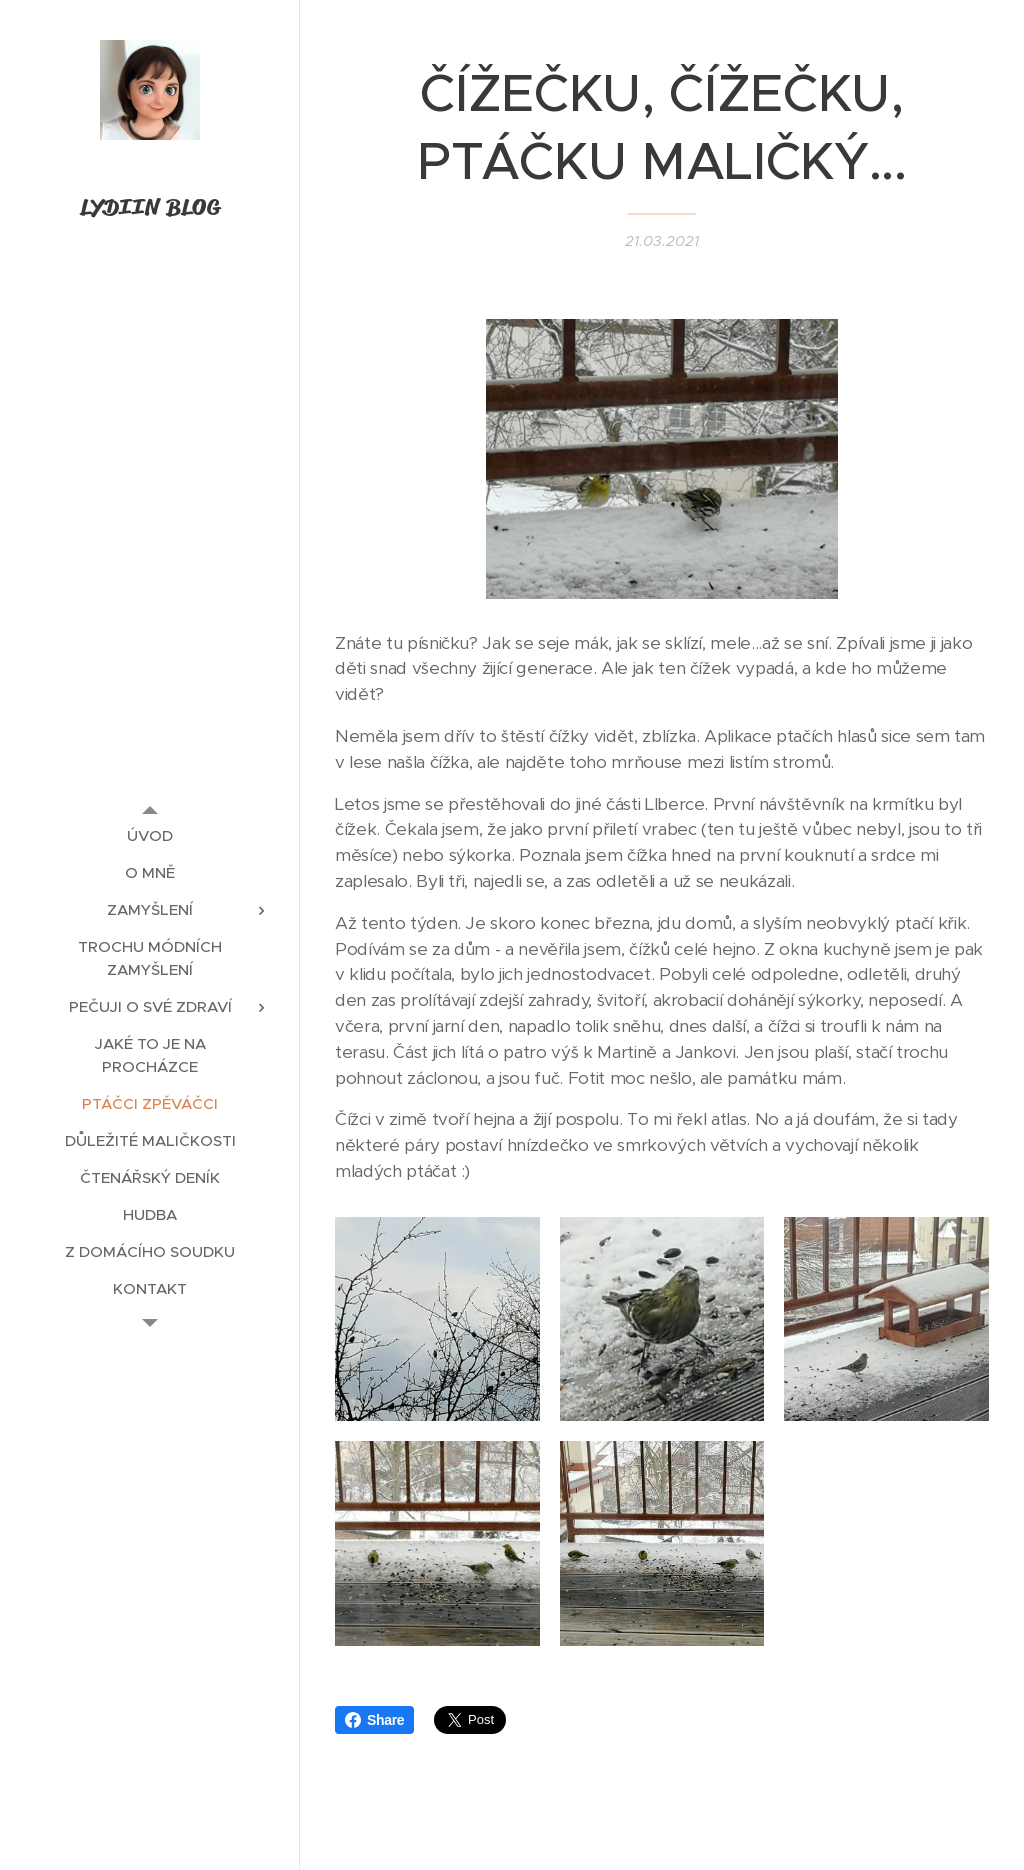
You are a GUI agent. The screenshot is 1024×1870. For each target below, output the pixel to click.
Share (374, 1720)
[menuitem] (150, 835)
